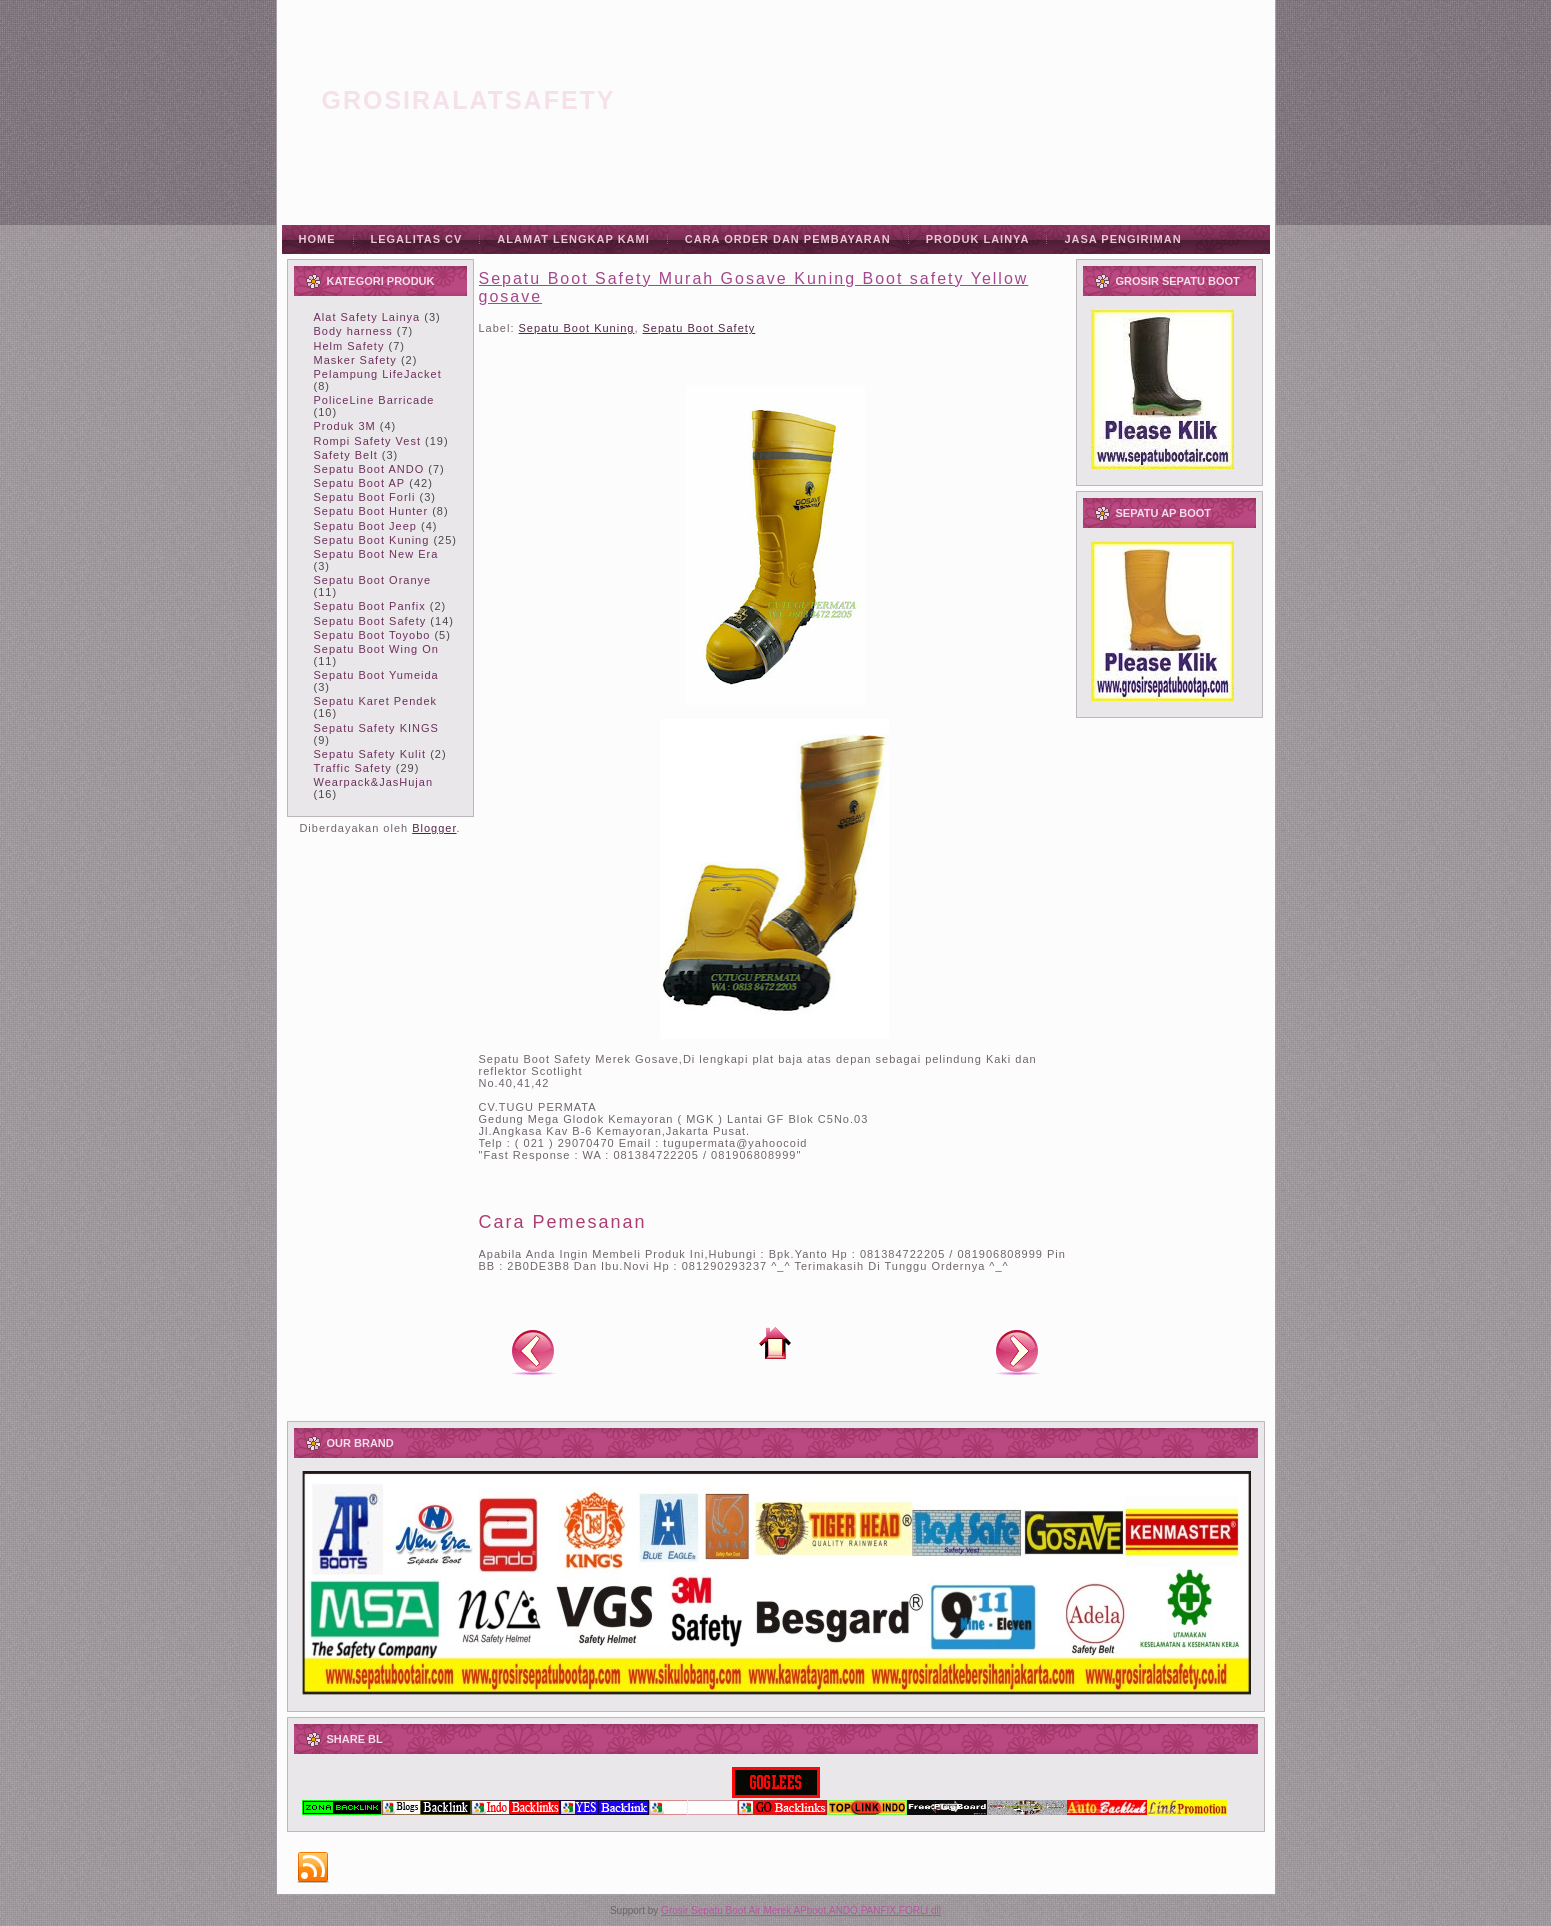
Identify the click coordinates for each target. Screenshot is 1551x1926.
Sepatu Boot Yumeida (376, 675)
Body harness (353, 331)
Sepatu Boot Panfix (370, 606)
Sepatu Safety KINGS (376, 728)
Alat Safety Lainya (367, 317)
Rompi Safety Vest (368, 441)
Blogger (434, 828)
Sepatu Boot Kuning (372, 540)
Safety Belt (346, 455)
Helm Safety (349, 346)
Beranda (775, 1343)
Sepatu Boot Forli (365, 497)
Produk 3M (345, 426)
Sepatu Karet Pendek (376, 701)
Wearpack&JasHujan (374, 782)
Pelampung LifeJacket (378, 374)
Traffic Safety (353, 768)
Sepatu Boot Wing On (376, 649)
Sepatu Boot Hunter (371, 511)
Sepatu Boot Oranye (373, 580)
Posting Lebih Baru (533, 1351)
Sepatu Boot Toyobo (372, 635)
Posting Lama (1017, 1351)
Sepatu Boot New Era (376, 554)
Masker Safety (355, 360)
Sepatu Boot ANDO (369, 469)
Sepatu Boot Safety (370, 621)
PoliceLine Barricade (374, 400)
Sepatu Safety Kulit (370, 754)
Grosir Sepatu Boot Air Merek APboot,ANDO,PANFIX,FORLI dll (801, 1910)
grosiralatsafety (469, 100)
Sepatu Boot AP (360, 483)
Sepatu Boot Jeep (365, 526)
